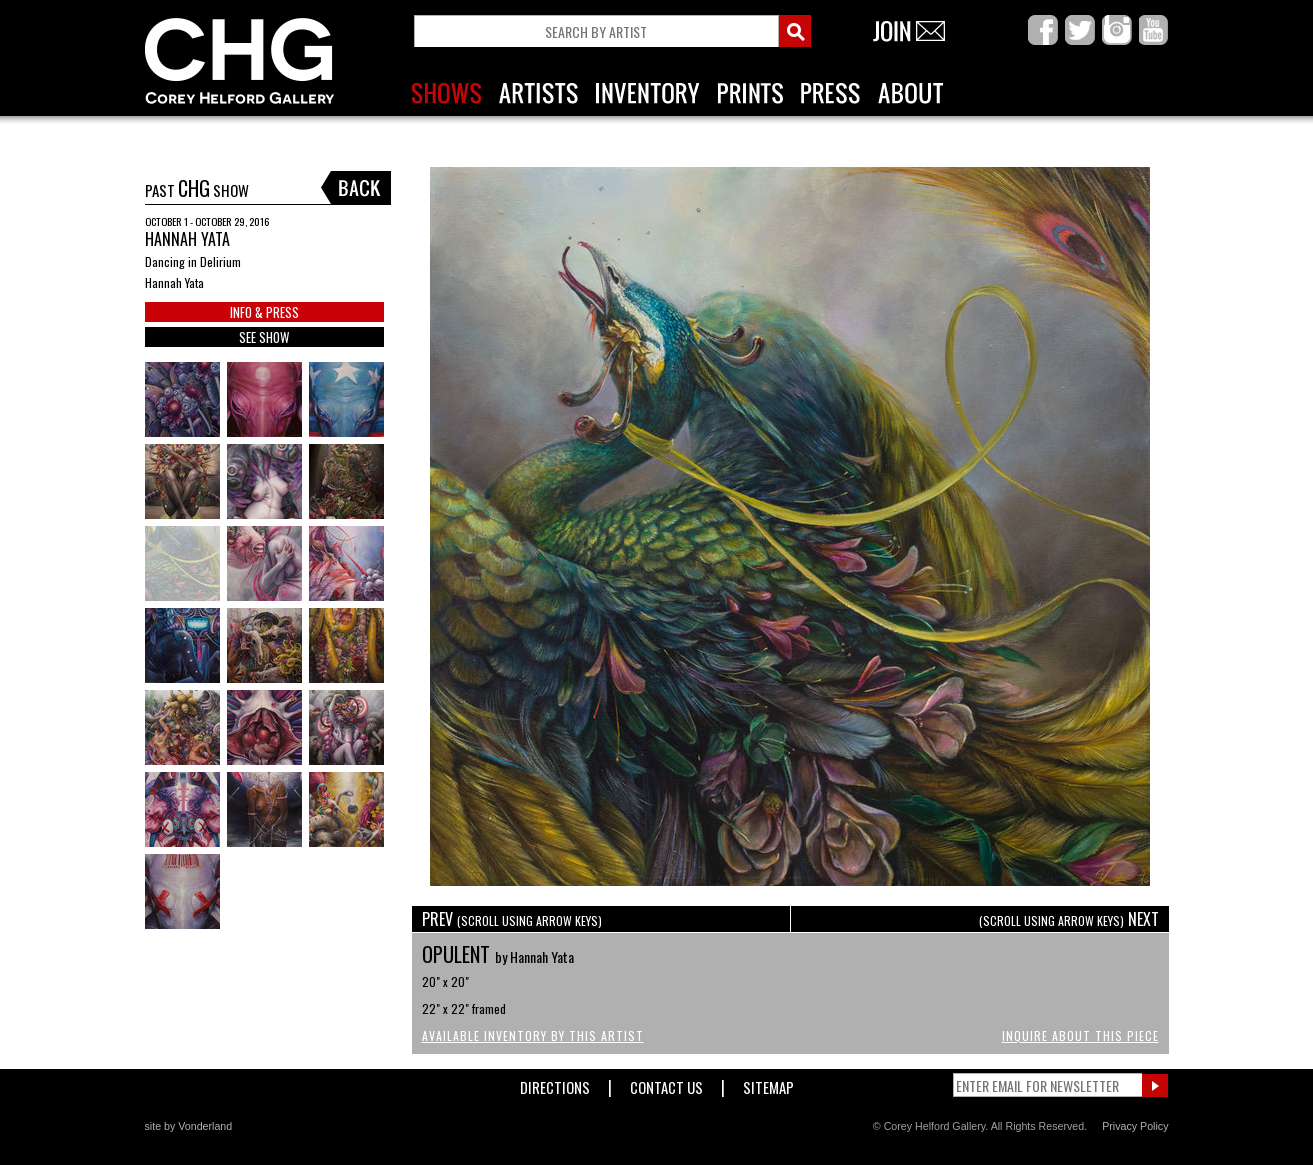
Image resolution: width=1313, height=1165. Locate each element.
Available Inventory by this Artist (533, 1035)
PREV (512, 919)
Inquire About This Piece (1080, 1035)
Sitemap (768, 1083)
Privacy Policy (1135, 1126)
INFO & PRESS (264, 312)
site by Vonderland (189, 1126)
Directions (555, 1083)
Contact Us (666, 1083)
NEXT (1069, 919)
